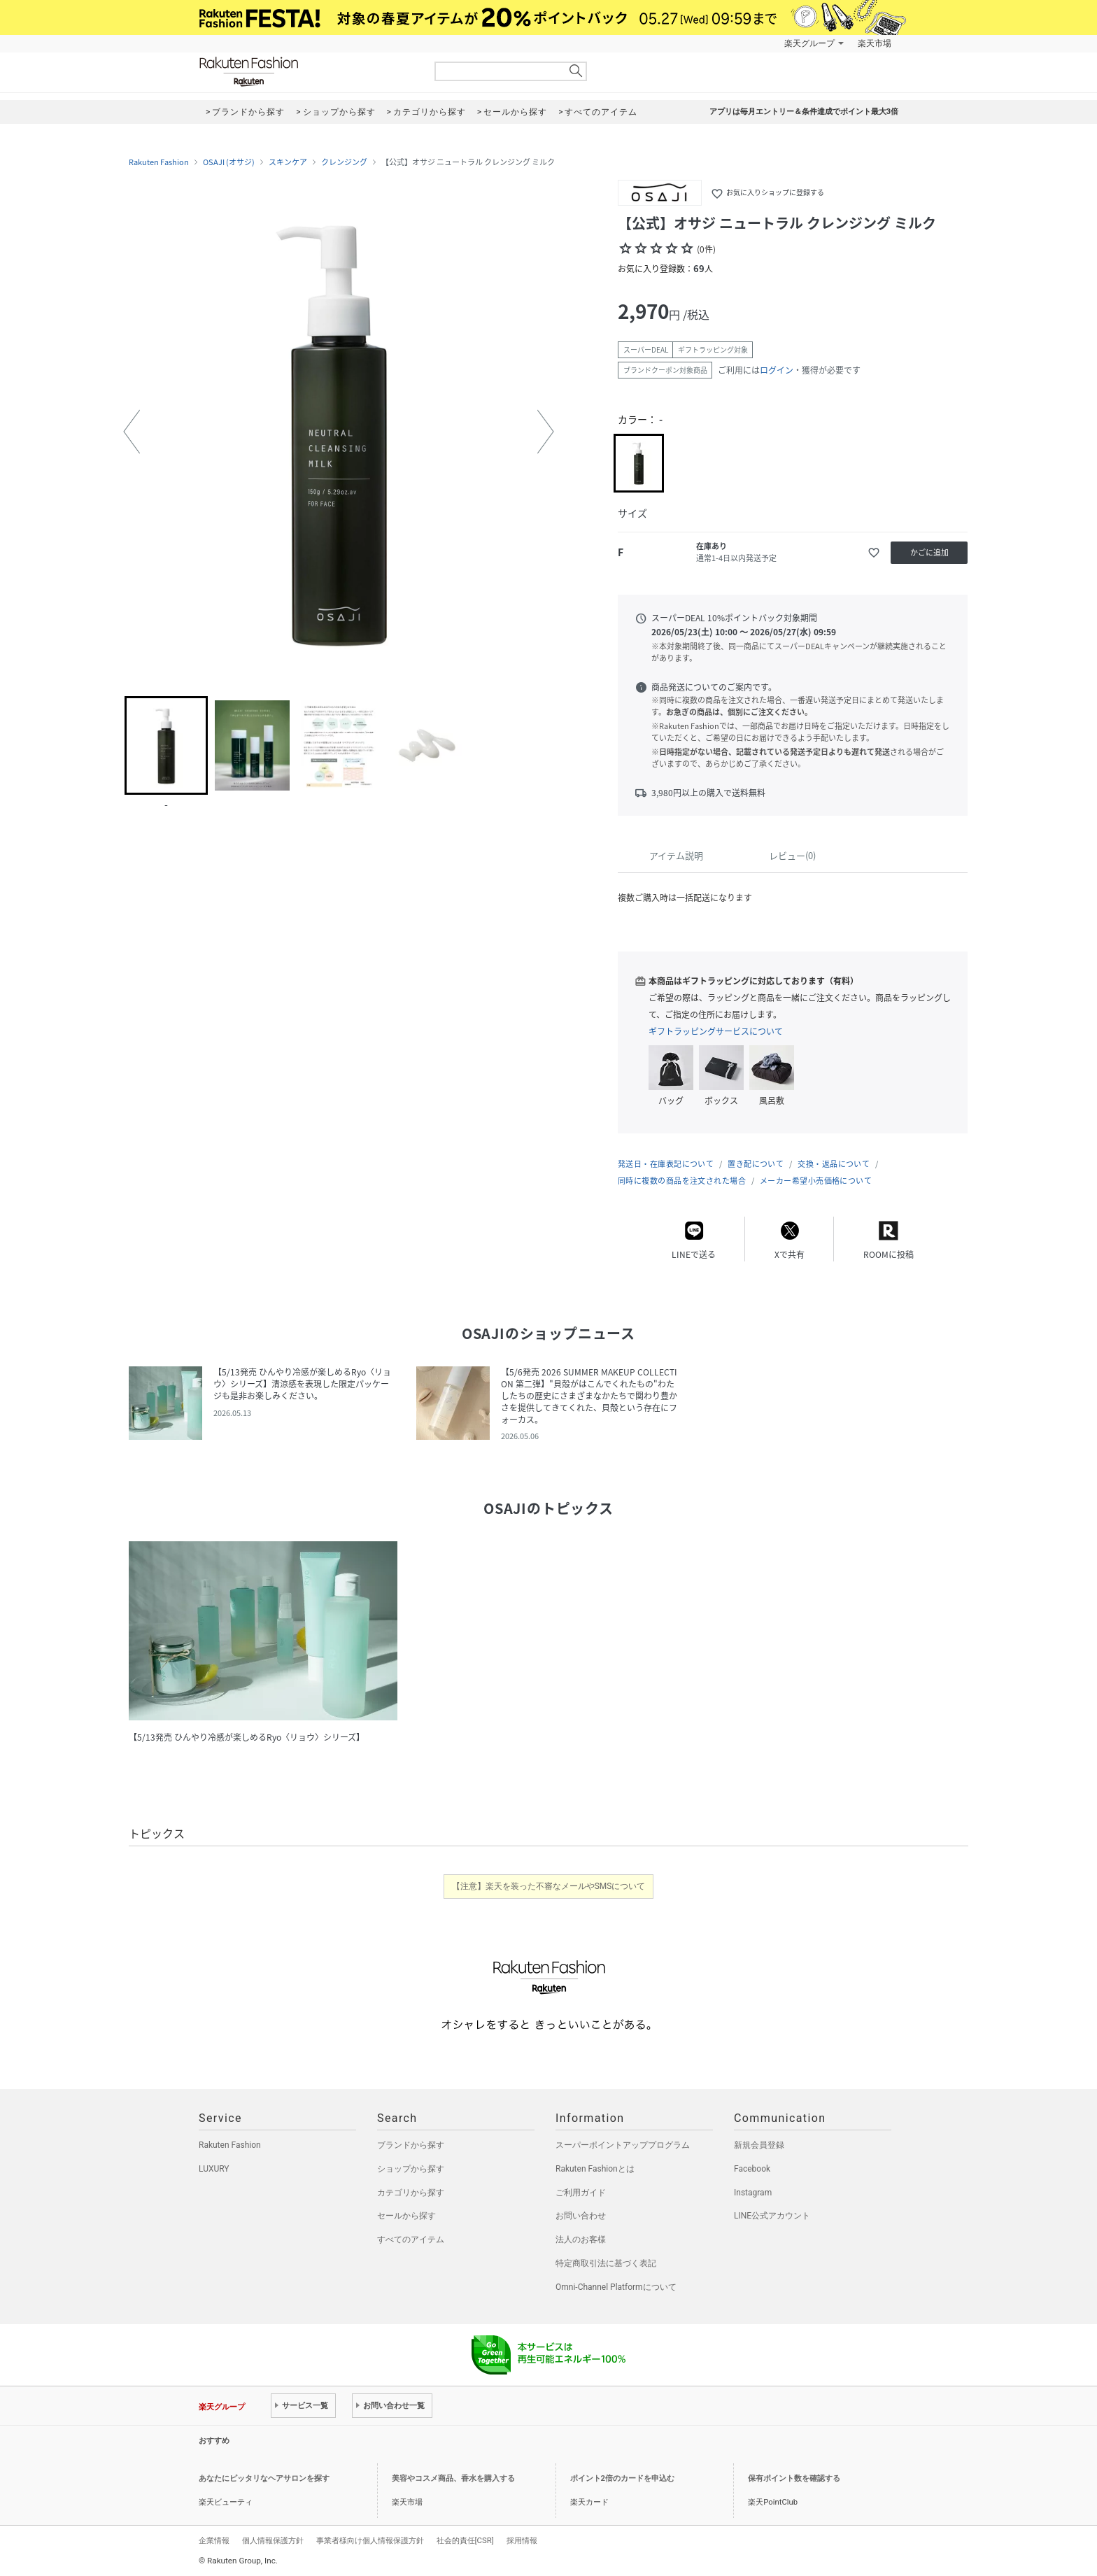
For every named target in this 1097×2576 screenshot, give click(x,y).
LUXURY (214, 2169)
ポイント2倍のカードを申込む (622, 2478)
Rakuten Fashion (307, 71)
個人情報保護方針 (273, 2540)
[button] (131, 431)
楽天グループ (809, 43)
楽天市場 (874, 43)
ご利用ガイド (580, 2193)
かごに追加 (929, 552)
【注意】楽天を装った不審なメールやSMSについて (549, 1886)
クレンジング (344, 162)
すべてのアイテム (410, 2239)
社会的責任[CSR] (465, 2540)
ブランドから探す (410, 2145)
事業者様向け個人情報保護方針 (370, 2540)
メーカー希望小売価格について (816, 1181)
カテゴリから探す (410, 2193)
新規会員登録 (759, 2145)
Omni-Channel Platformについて (616, 2287)
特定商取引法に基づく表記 (605, 2263)
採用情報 (522, 2540)
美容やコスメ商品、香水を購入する (453, 2478)
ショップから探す (410, 2169)
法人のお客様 (580, 2239)
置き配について (756, 1164)
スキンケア (288, 162)
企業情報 (214, 2540)
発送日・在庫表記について (666, 1164)
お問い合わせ (580, 2216)
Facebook (752, 2169)
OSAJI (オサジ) (229, 162)
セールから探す (406, 2216)
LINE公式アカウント (772, 2216)
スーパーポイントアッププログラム (622, 2145)
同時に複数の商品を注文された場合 (682, 1181)
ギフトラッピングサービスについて (716, 1031)
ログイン (776, 370)
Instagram (753, 2193)
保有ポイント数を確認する (794, 2478)
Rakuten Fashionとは (595, 2169)
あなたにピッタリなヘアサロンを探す (264, 2478)
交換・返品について (834, 1164)
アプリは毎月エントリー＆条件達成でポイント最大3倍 (803, 111)
